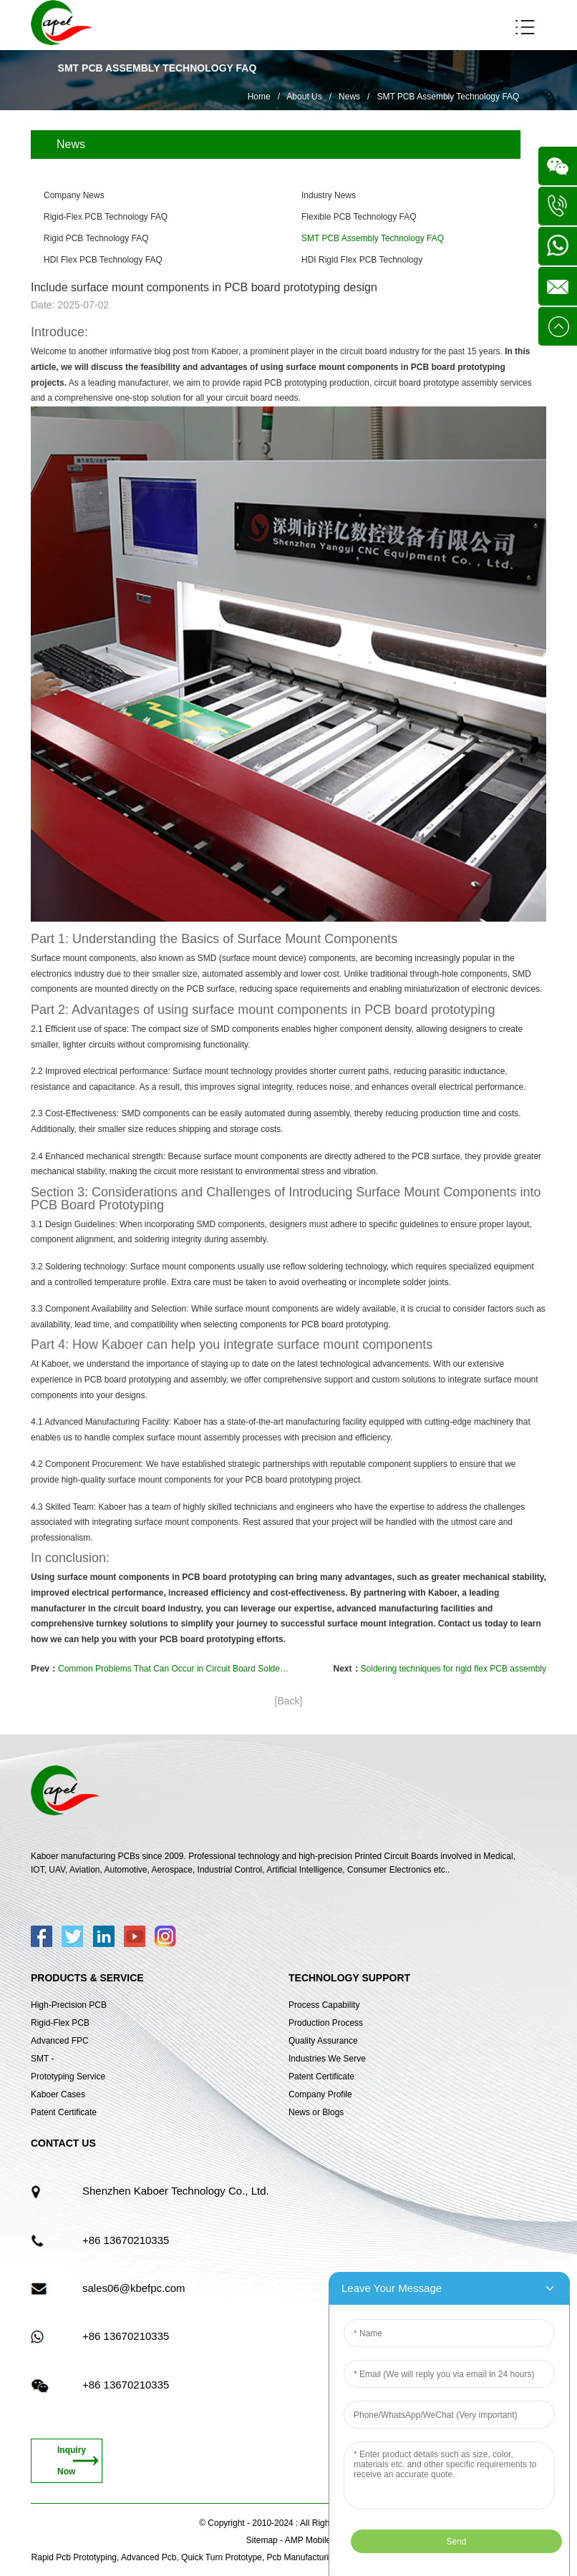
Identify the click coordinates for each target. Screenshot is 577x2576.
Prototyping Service (68, 2077)
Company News (74, 195)
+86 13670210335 (125, 2240)
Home (259, 97)
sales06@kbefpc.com (133, 2288)
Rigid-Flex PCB (60, 2023)
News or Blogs (316, 2112)
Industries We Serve (327, 2059)
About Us (303, 97)
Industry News (328, 195)
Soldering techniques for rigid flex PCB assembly (453, 1669)
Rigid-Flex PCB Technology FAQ (106, 217)
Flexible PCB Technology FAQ (359, 217)
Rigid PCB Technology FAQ (96, 238)
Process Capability (323, 2005)
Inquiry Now (71, 2461)
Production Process (325, 2023)
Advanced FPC (60, 2041)
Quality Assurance (323, 2041)
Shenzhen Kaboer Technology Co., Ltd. (175, 2191)
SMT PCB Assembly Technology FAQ (448, 97)
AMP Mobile (308, 2540)
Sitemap (262, 2540)
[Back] (289, 1701)
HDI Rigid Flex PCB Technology (361, 260)
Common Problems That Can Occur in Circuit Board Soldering (176, 1669)
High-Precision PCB (69, 2005)
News (349, 97)
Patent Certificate (64, 2112)
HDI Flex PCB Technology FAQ (103, 260)
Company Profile (320, 2094)
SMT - (42, 2059)
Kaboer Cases (58, 2094)
